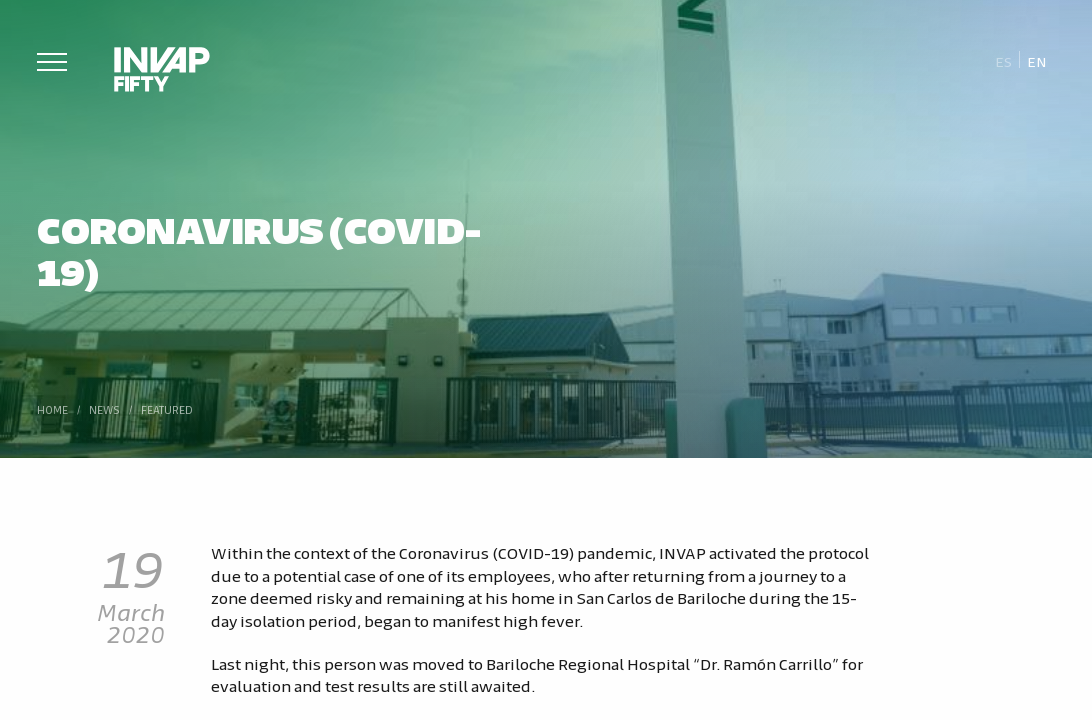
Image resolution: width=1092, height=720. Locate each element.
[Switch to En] (1037, 60)
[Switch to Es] (1003, 60)
